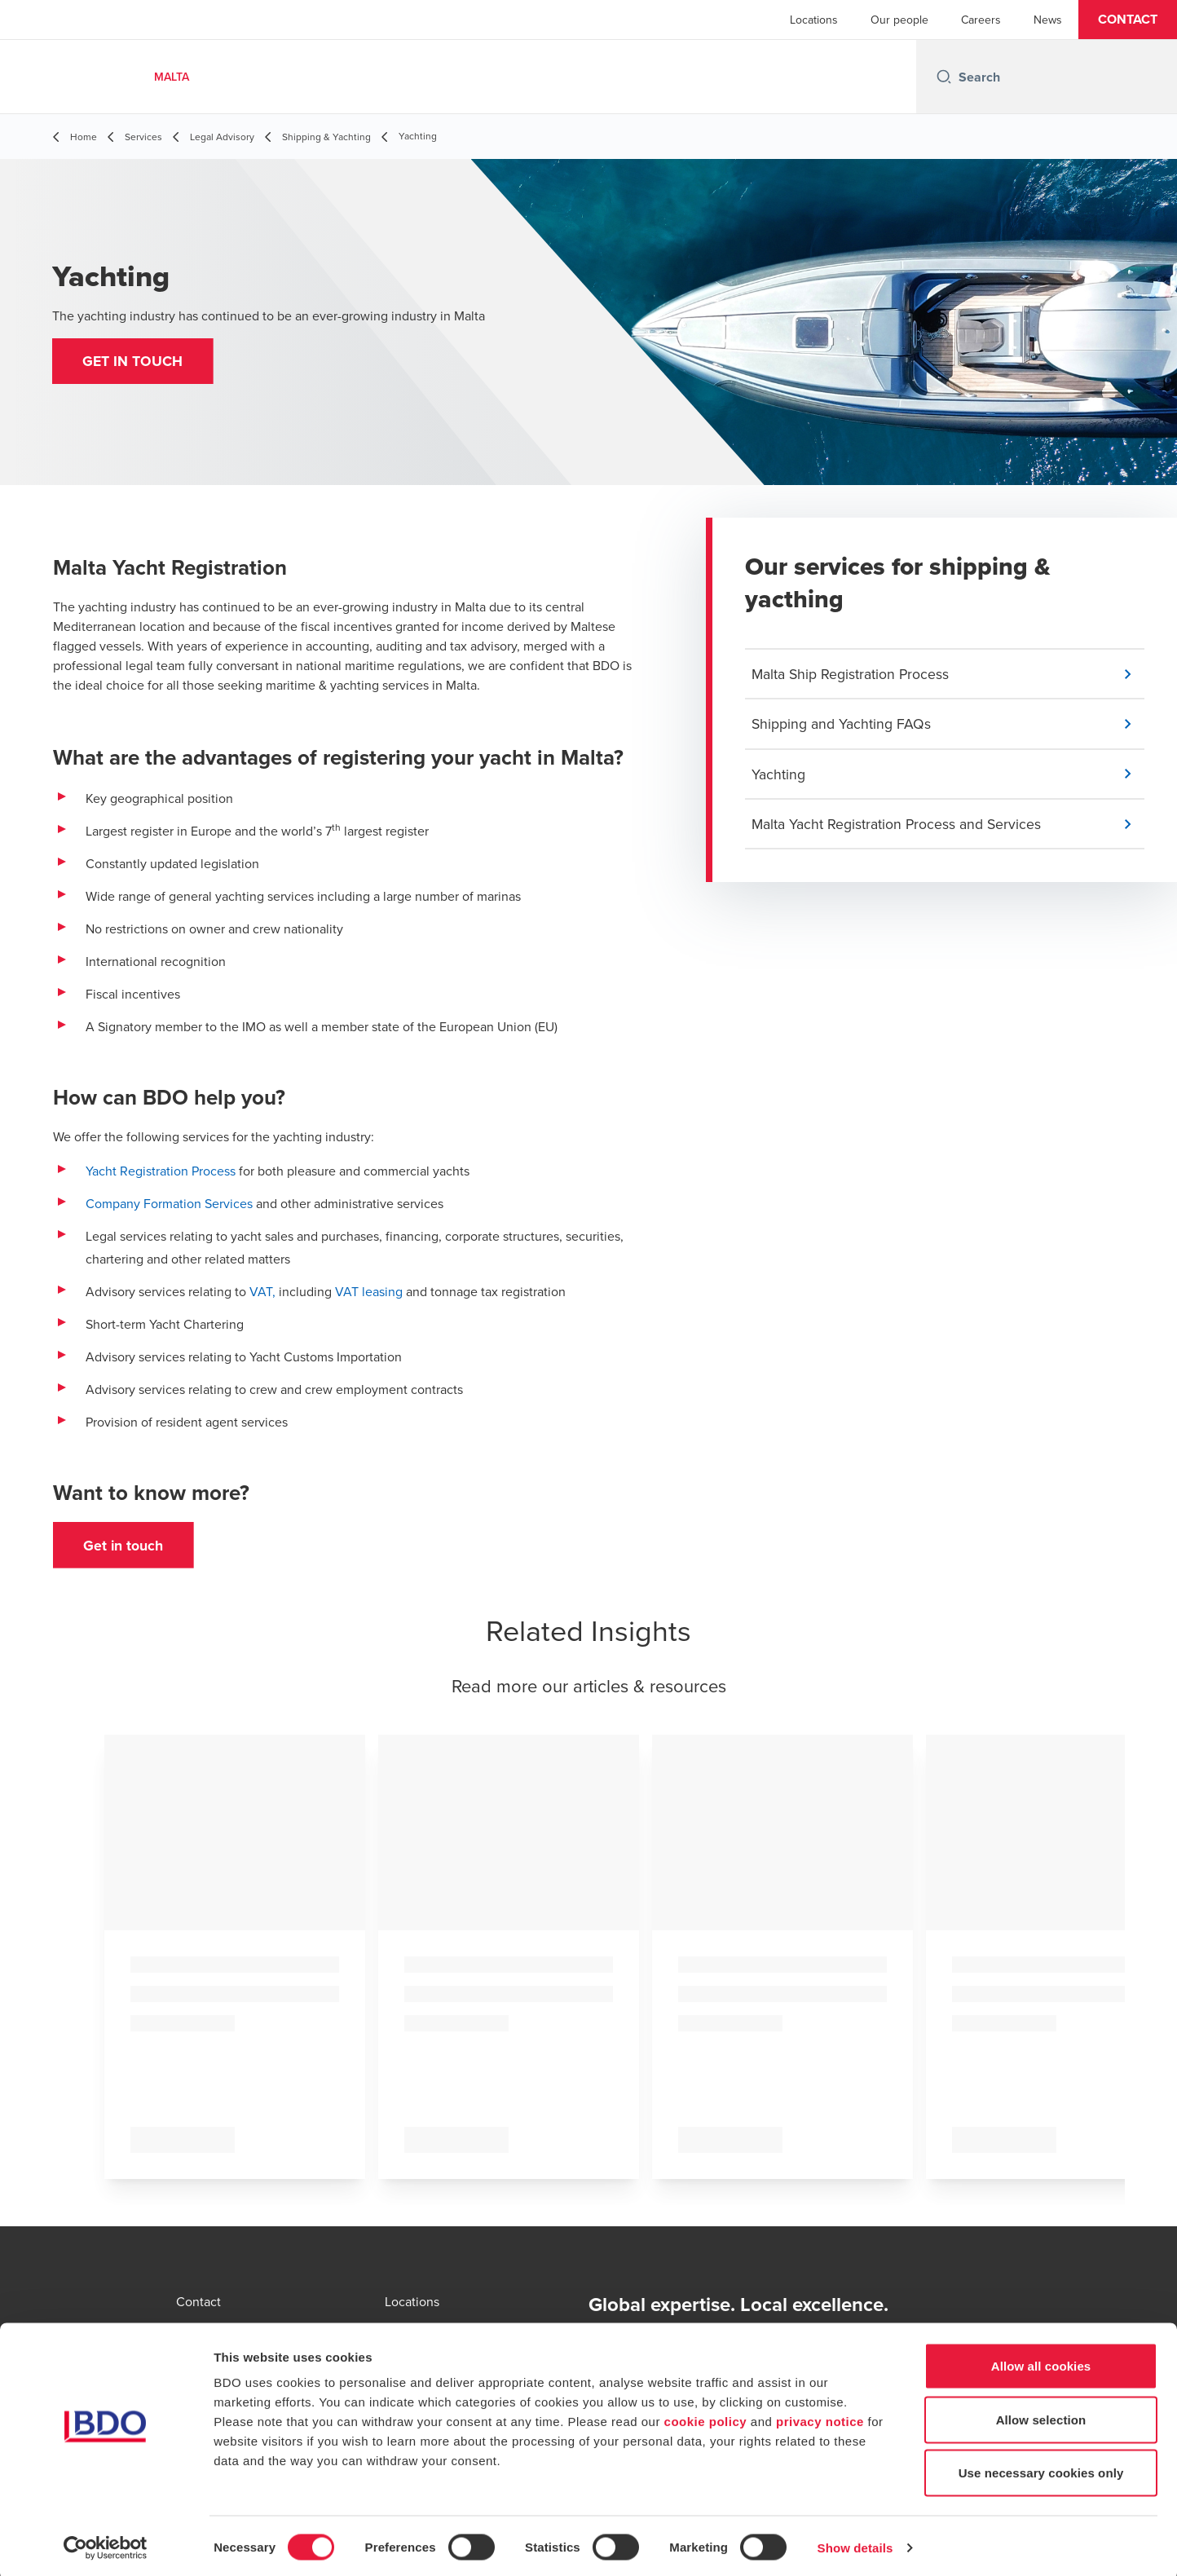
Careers (981, 19)
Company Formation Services (171, 1203)
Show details (855, 2544)
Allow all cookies (1041, 2362)
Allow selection (1041, 2416)
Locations (814, 19)
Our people (899, 19)
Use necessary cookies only (1041, 2469)
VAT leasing (369, 1291)
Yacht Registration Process (161, 1171)
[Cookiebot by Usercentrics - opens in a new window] (105, 2544)
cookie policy (705, 2417)
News (1048, 19)
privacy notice (820, 2417)
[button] (1127, 19)
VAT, (261, 1291)
